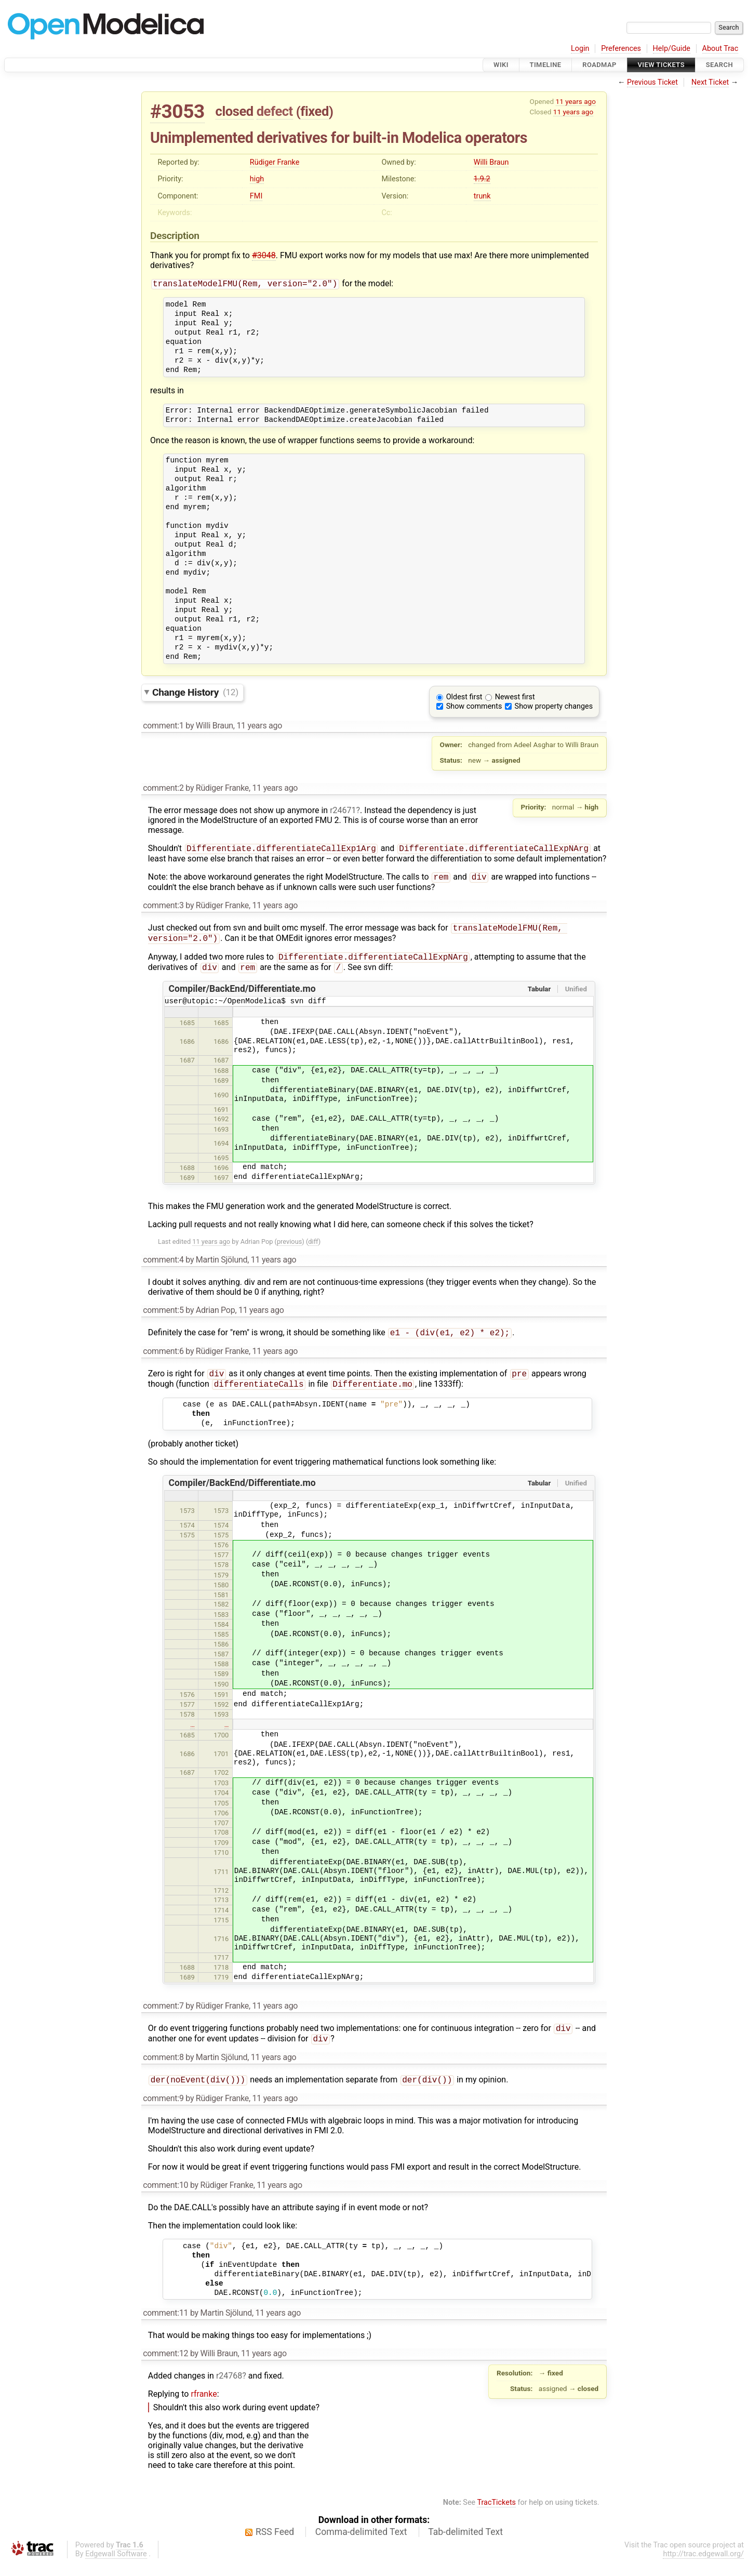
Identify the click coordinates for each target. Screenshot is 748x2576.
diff (313, 1249)
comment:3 (163, 908)
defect (275, 111)
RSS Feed (275, 2545)
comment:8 (163, 2070)
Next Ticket (710, 82)
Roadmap (599, 65)
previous (289, 1249)
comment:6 (163, 1359)
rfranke (204, 2407)
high (257, 179)
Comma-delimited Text (361, 2545)
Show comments (474, 707)
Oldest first (464, 698)
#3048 (264, 255)
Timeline (546, 65)
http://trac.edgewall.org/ (703, 2567)
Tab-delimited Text (465, 2545)
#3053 (177, 111)
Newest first (515, 698)
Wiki (501, 65)
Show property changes (554, 707)
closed (234, 111)
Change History (195, 693)
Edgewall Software (116, 2567)
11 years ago (576, 101)
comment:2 (163, 789)
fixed (314, 111)
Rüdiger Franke (275, 162)
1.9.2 (482, 179)
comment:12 (165, 2367)
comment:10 (165, 2198)
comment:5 (163, 1317)
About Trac (720, 48)
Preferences (621, 48)
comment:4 (163, 1267)
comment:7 (163, 2016)
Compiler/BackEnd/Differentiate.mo (242, 996)
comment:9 (163, 2112)
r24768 (229, 2389)
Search (719, 65)
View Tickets (661, 65)
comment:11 (165, 2326)
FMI (256, 196)
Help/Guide (671, 48)
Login (580, 48)
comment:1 (163, 727)
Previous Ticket (652, 82)
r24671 (343, 811)
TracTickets (496, 2516)
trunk (482, 196)
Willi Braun (491, 162)
